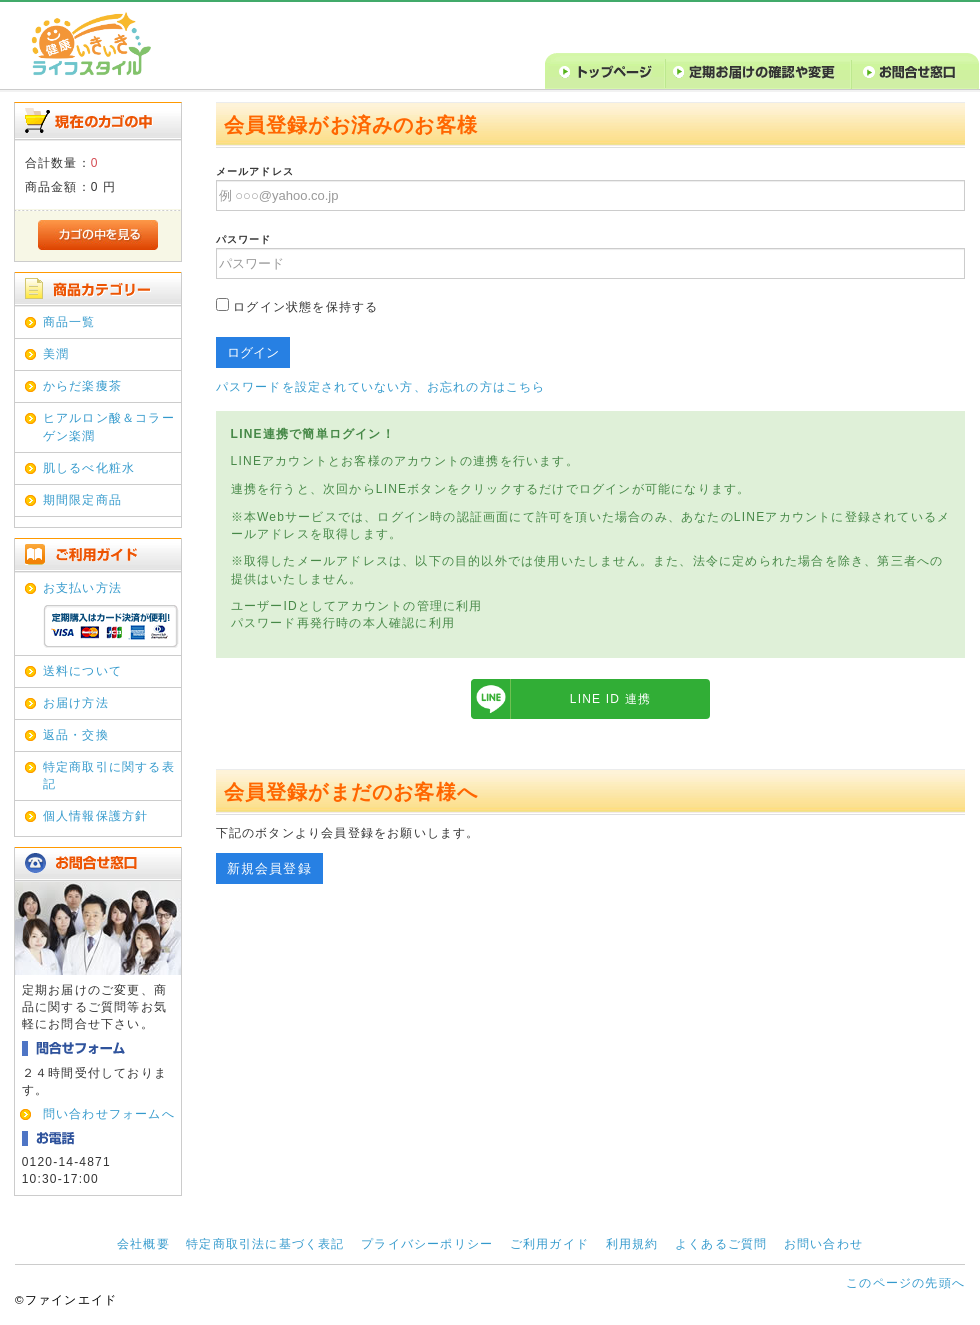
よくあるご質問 (721, 1244)
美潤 (56, 354)
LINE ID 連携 (610, 699)
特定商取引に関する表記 (109, 775)
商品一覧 (69, 322)
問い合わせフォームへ (109, 1114)
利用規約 (632, 1244)
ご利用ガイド (549, 1244)
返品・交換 (76, 735)
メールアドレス (255, 171)
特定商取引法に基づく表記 (265, 1244)
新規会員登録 (269, 868)
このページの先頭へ (905, 1283)
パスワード (244, 239)
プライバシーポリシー (427, 1244)
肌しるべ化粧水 (89, 468)
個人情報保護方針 (96, 816)
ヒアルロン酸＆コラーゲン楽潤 (109, 426)
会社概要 (143, 1244)
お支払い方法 (82, 588)
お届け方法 (76, 703)
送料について (82, 671)
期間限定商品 (82, 500)
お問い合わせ (823, 1244)
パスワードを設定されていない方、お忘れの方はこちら (381, 387)
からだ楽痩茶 (82, 386)
